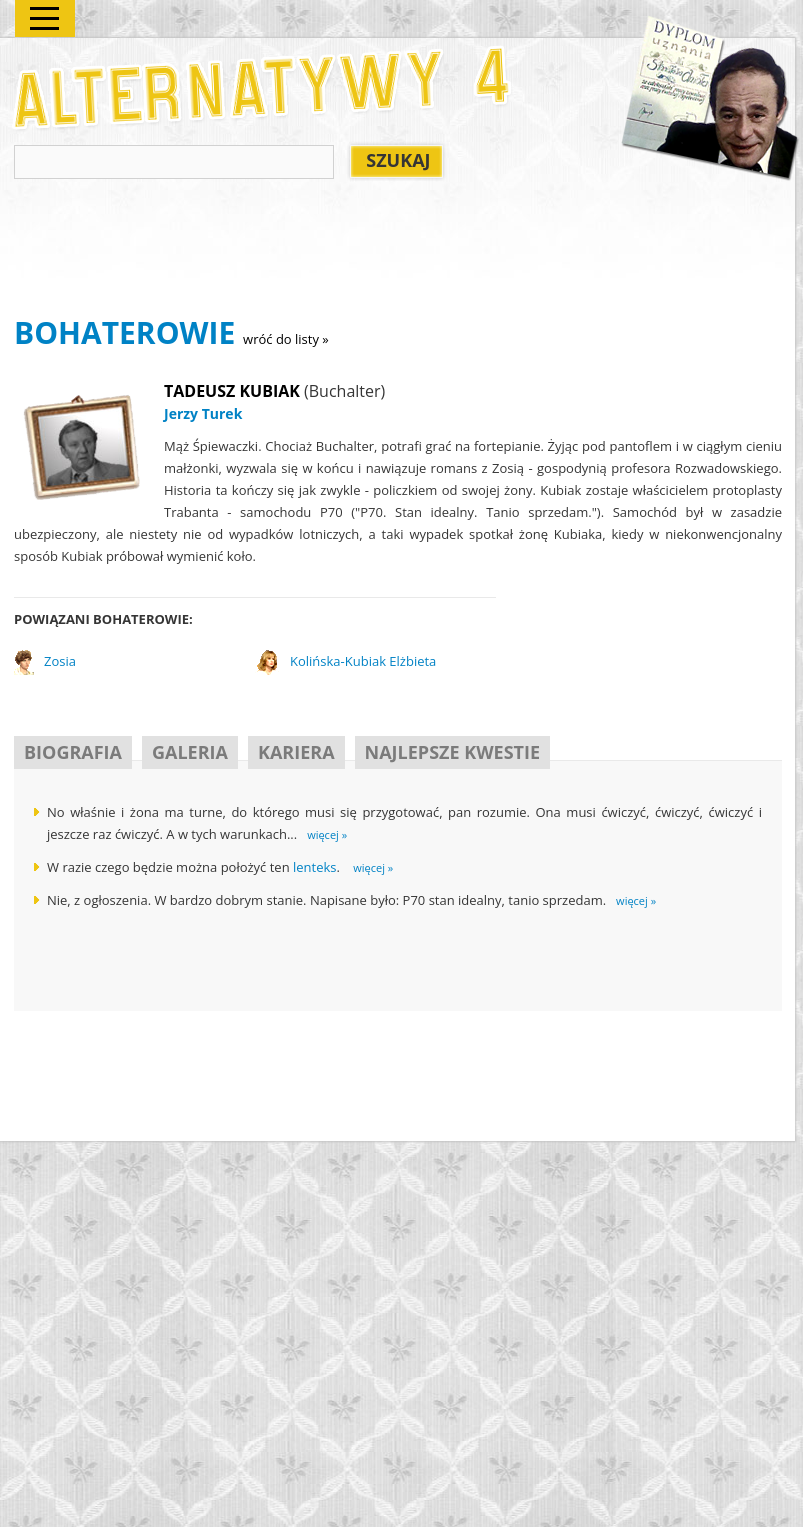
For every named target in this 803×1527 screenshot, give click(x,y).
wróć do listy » (286, 339)
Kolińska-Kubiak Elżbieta (363, 661)
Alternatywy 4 (263, 87)
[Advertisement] (378, 251)
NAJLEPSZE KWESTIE (452, 752)
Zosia (60, 661)
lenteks (315, 867)
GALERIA (190, 752)
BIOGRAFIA (73, 752)
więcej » (327, 834)
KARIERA (296, 752)
